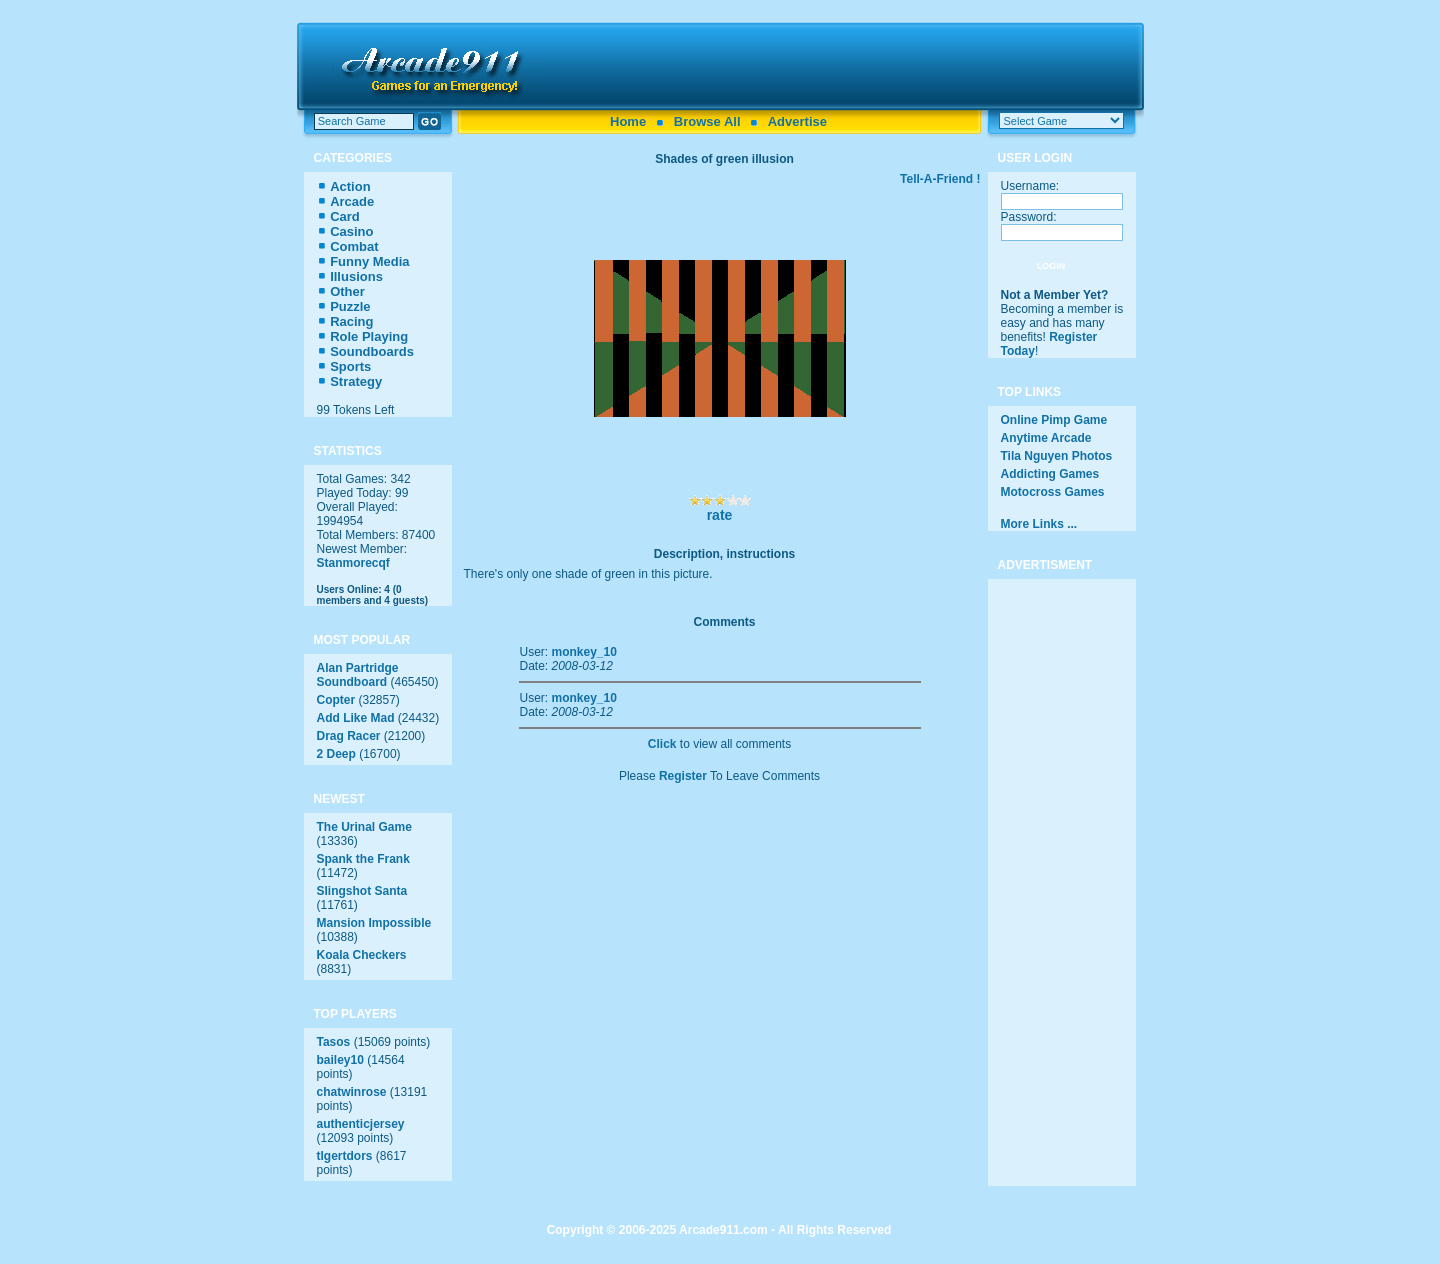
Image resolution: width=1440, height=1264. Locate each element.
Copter (336, 700)
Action (350, 186)
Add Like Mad (356, 718)
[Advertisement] (842, 66)
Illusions (356, 276)
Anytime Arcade (1046, 438)
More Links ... (1039, 524)
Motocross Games (1053, 492)
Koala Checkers (362, 955)
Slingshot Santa (362, 891)
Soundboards (372, 351)
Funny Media (369, 261)
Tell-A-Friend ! (940, 179)
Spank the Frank (363, 859)
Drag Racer (349, 736)
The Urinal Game (364, 827)
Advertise (797, 121)
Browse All (707, 121)
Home (628, 121)
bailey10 (340, 1060)
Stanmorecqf (353, 563)
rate (720, 515)
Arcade (352, 201)
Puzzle (350, 306)
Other (347, 291)
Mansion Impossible (374, 923)
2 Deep (336, 754)
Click (662, 744)
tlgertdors (345, 1156)
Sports (350, 366)
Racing (351, 321)
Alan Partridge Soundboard (358, 675)
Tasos (334, 1042)
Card (345, 216)
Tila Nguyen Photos (1057, 456)
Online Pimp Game (1054, 420)
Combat (354, 246)
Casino (351, 231)
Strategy (356, 381)
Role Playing (369, 336)
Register (683, 776)
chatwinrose (352, 1092)
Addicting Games (1050, 474)
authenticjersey (361, 1124)
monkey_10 (584, 652)
